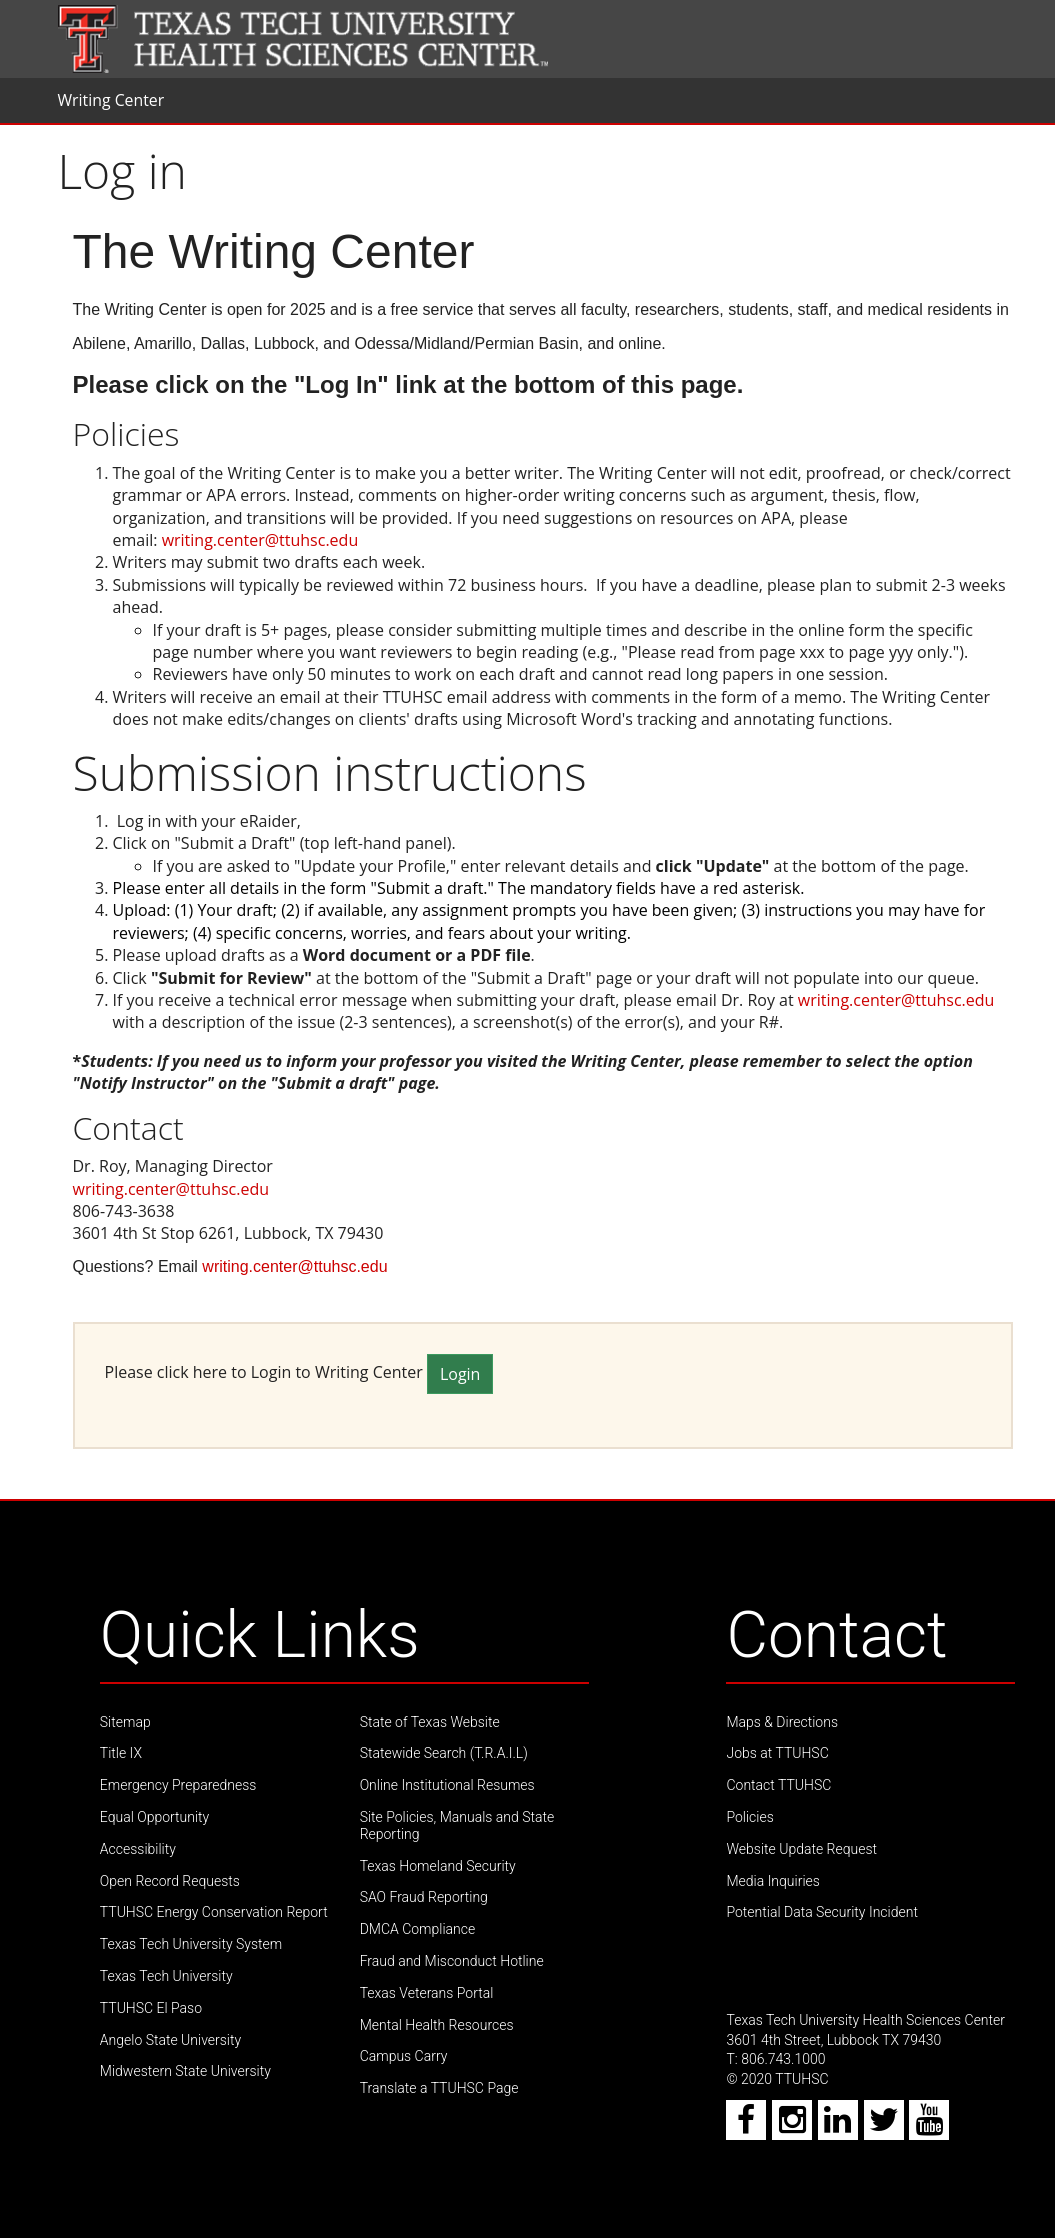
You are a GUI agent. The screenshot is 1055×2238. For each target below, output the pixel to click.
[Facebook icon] (747, 2126)
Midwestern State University (185, 2071)
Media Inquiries (772, 1881)
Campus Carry (404, 2056)
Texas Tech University (166, 1976)
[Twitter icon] (885, 2126)
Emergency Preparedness (178, 1785)
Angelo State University (170, 2040)
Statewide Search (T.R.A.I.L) (444, 1753)
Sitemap (125, 1722)
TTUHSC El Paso (151, 2008)
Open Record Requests (170, 1881)
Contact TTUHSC (778, 1785)
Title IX (121, 1753)
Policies (749, 1817)
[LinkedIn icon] (839, 2126)
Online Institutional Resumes (447, 1785)
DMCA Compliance (418, 1929)
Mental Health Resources (437, 2025)
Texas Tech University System (191, 1944)
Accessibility (138, 1849)
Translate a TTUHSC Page (439, 2088)
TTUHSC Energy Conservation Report (214, 1912)
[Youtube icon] (930, 2126)
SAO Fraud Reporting (424, 1897)
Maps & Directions (782, 1722)
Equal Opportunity (154, 1817)
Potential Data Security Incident (821, 1912)
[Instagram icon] (793, 2126)
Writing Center (111, 100)
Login (460, 1374)
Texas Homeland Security (438, 1866)
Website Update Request (801, 1849)
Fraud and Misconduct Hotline (452, 1961)
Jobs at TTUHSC (777, 1753)
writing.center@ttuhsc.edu (260, 540)
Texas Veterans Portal (427, 1993)
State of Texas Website (430, 1722)
